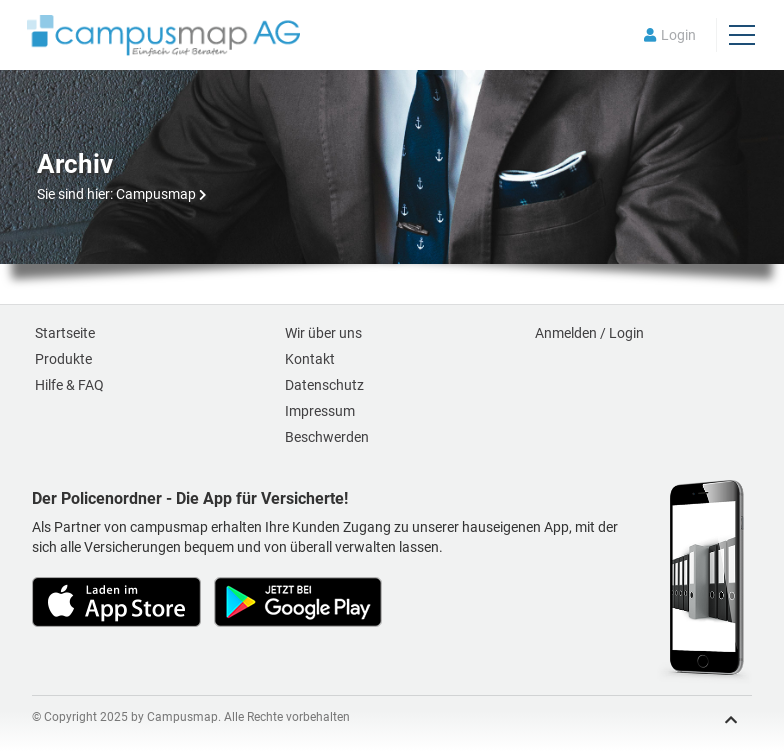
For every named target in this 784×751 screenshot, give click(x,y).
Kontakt (310, 359)
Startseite (65, 333)
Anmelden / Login (589, 333)
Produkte (63, 359)
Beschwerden (327, 437)
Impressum (320, 411)
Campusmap (156, 194)
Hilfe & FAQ (69, 385)
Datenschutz (324, 385)
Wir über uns (323, 333)
